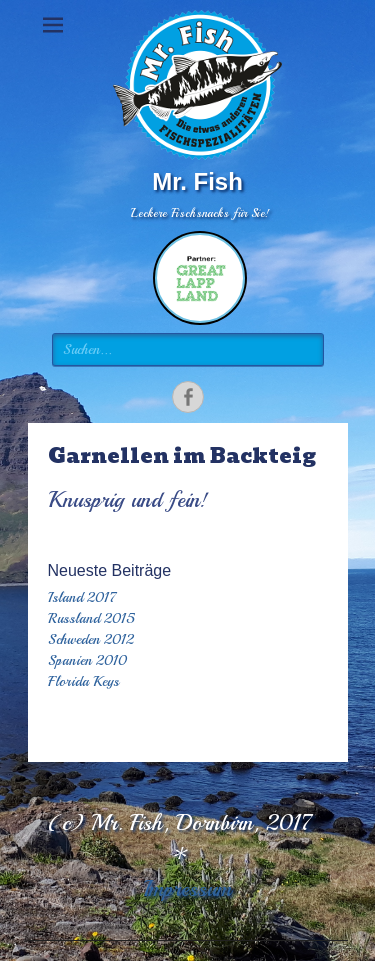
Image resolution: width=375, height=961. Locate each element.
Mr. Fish (197, 181)
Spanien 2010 (87, 660)
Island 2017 (82, 597)
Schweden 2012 (91, 639)
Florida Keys (83, 681)
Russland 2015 (91, 618)
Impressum (187, 889)
